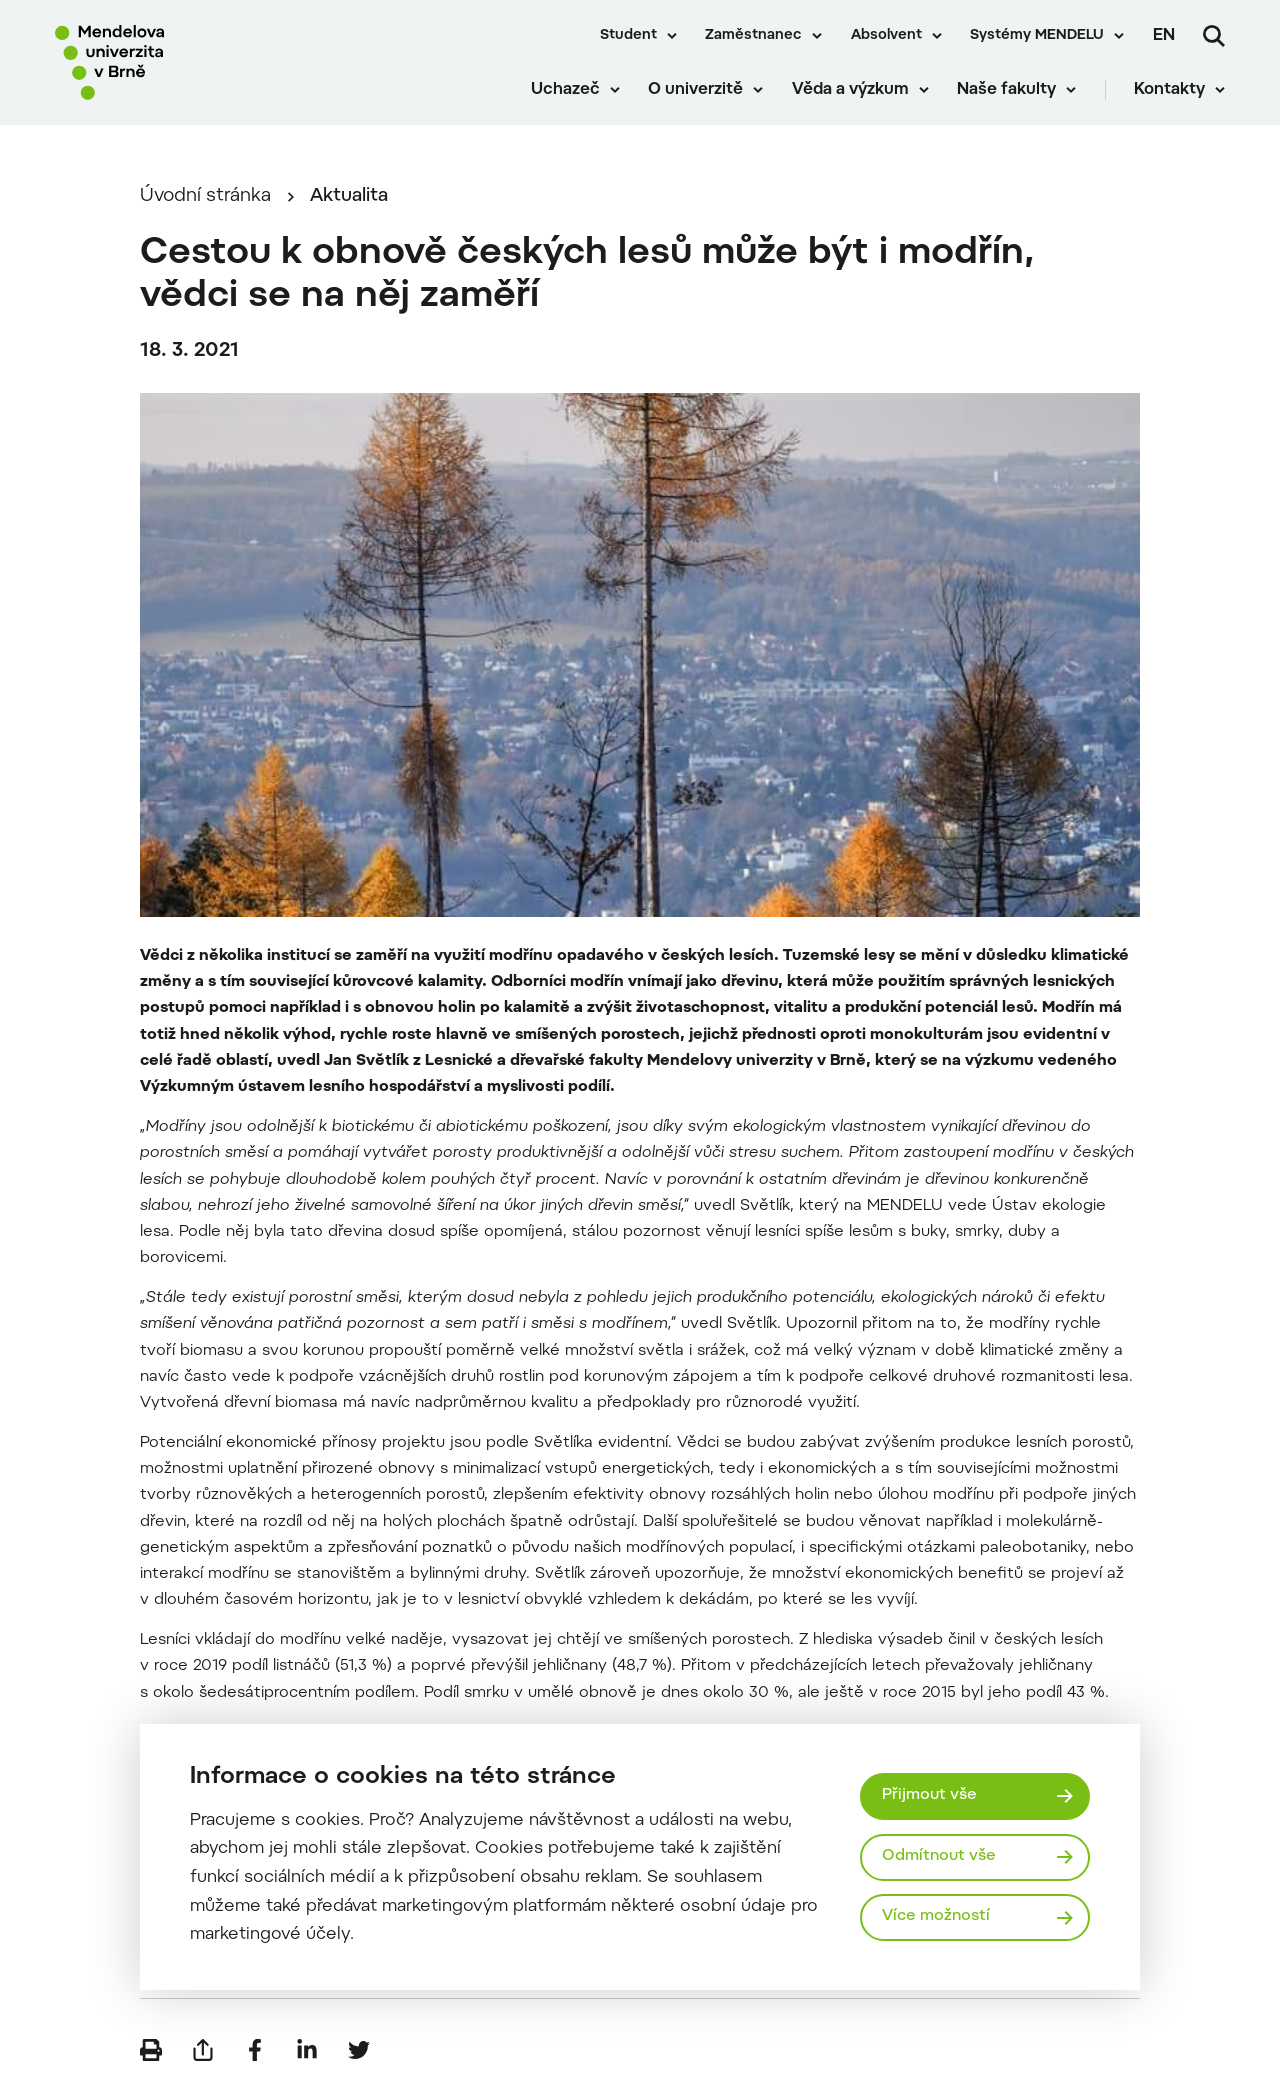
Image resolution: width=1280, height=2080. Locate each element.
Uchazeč (565, 90)
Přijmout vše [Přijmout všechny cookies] (929, 1795)
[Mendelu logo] (170, 62)
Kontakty (1169, 90)
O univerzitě (695, 90)
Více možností (936, 1916)
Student (628, 36)
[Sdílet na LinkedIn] (307, 2050)
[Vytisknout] (151, 2050)
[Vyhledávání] (1214, 36)
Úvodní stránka (205, 196)
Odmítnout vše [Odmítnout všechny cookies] (939, 1856)
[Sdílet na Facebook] (255, 2050)
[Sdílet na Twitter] (359, 2050)
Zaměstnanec (753, 36)
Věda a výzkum (850, 90)
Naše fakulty (1006, 90)
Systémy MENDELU (1037, 36)
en (1164, 36)
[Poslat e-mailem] (203, 2050)
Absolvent (886, 36)
